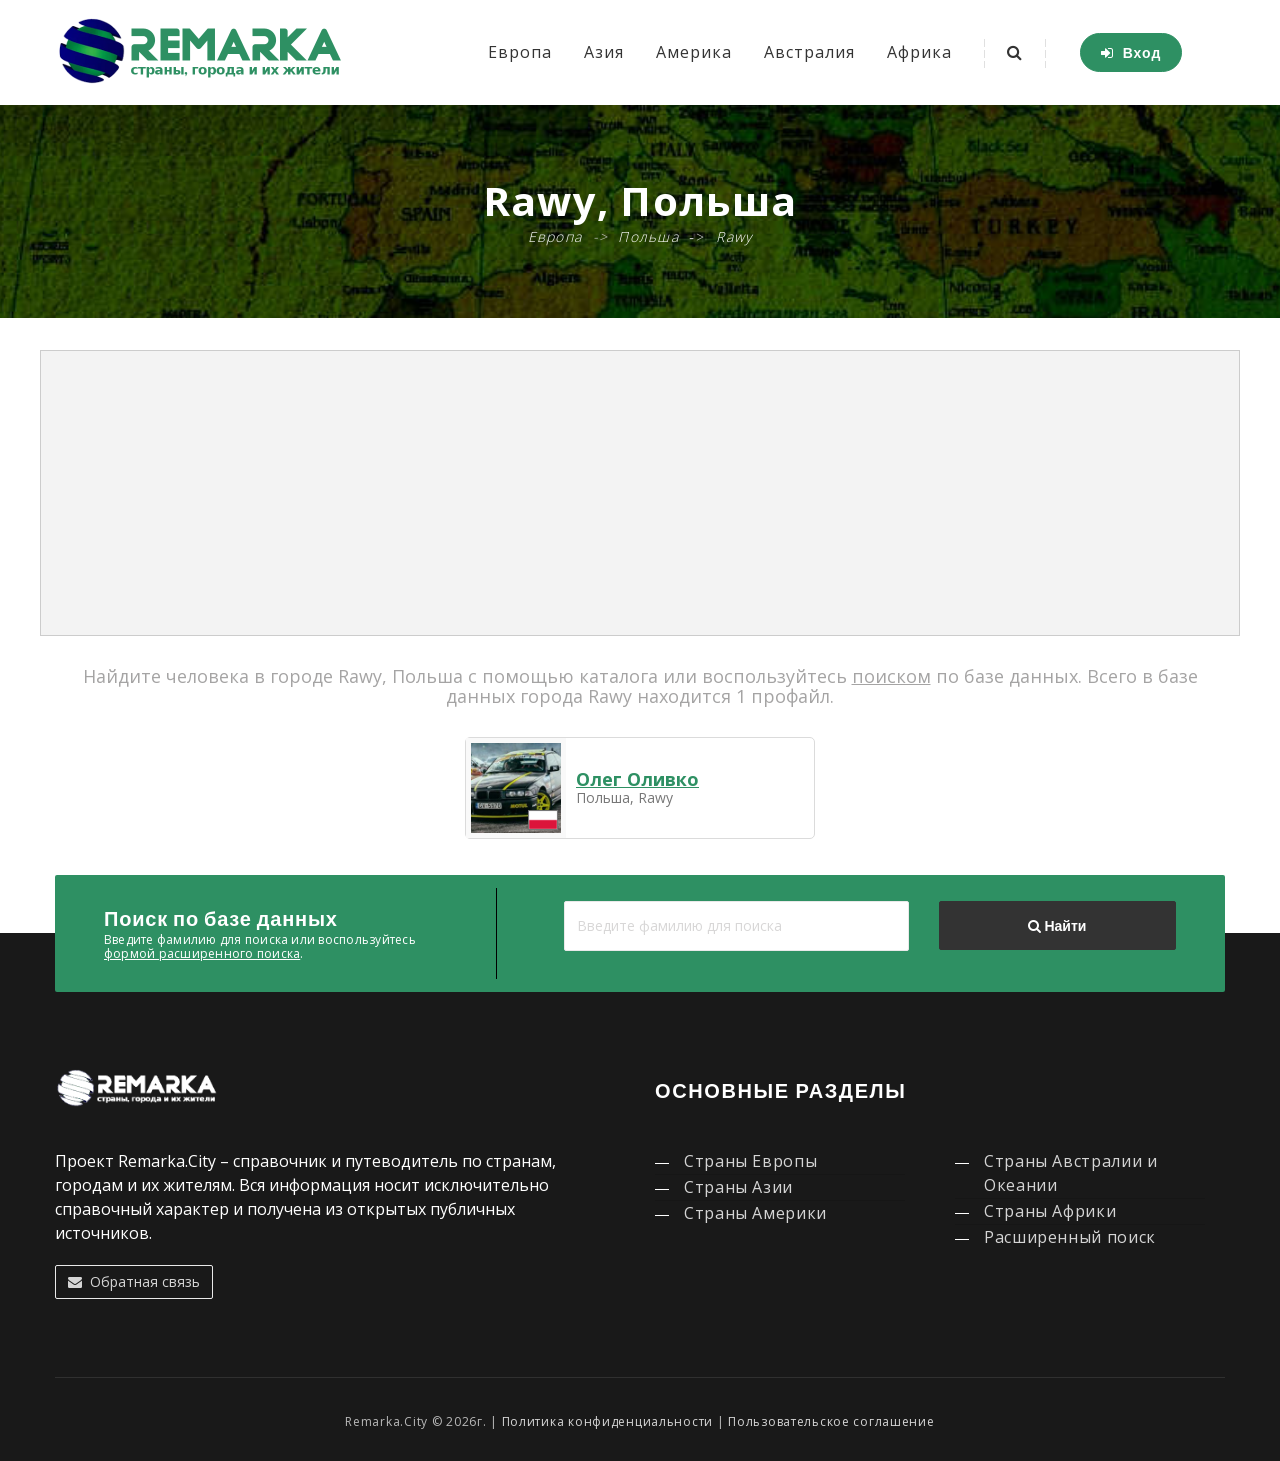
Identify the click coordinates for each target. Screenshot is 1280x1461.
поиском (891, 676)
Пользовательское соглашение (831, 1421)
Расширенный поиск (1070, 1237)
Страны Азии (738, 1187)
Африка (919, 52)
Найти (1057, 926)
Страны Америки (755, 1213)
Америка (694, 52)
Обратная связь (134, 1281)
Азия (604, 52)
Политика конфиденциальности (607, 1421)
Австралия (809, 52)
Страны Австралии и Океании (1071, 1173)
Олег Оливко (637, 779)
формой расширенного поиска (202, 953)
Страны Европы (750, 1161)
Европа (520, 52)
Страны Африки (1050, 1211)
